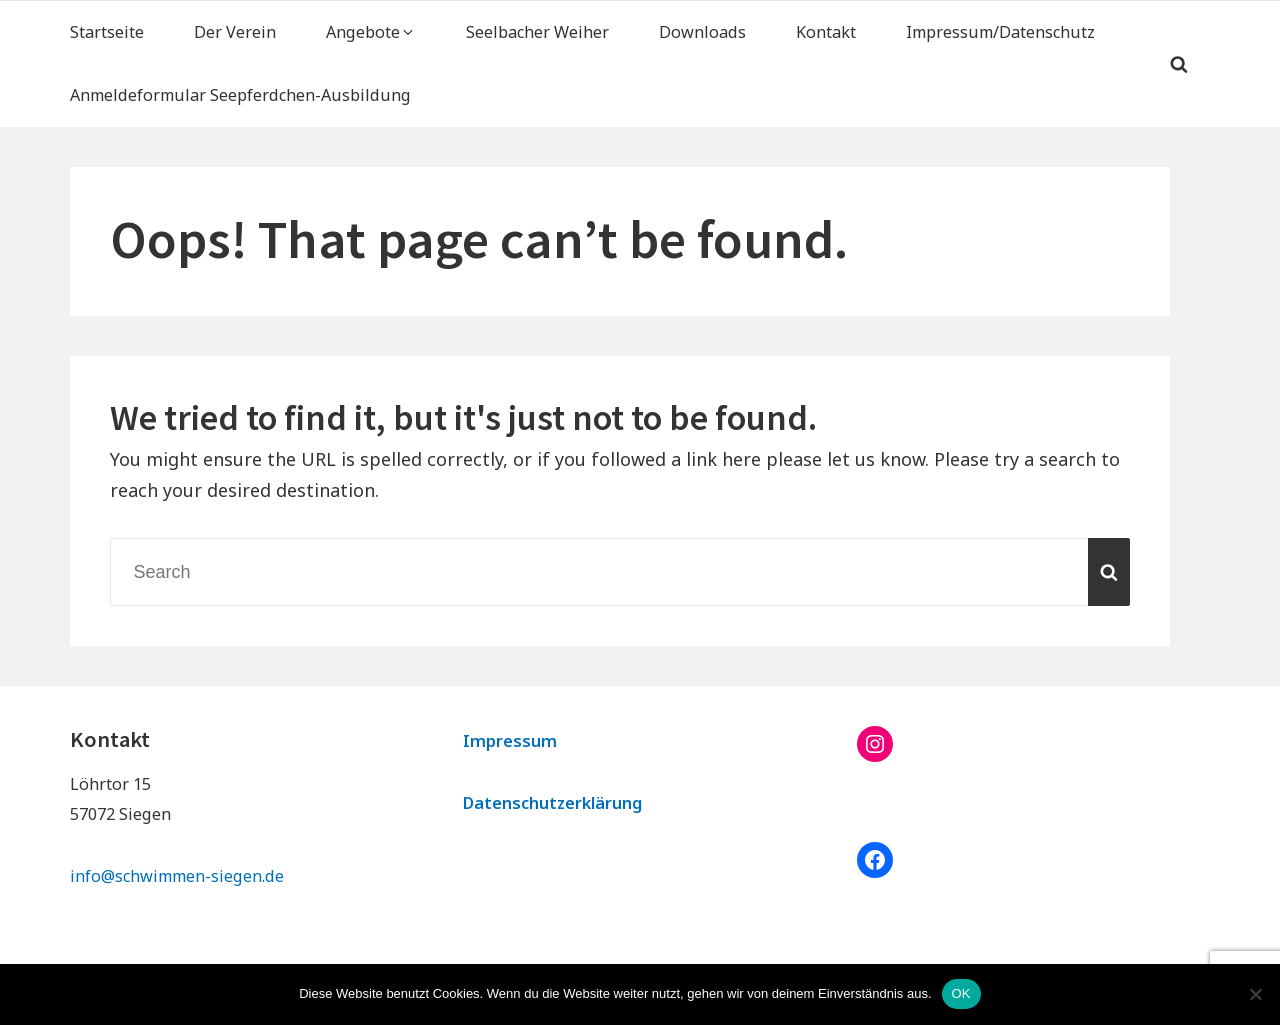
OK (961, 993)
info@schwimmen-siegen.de (177, 876)
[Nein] (1255, 994)
